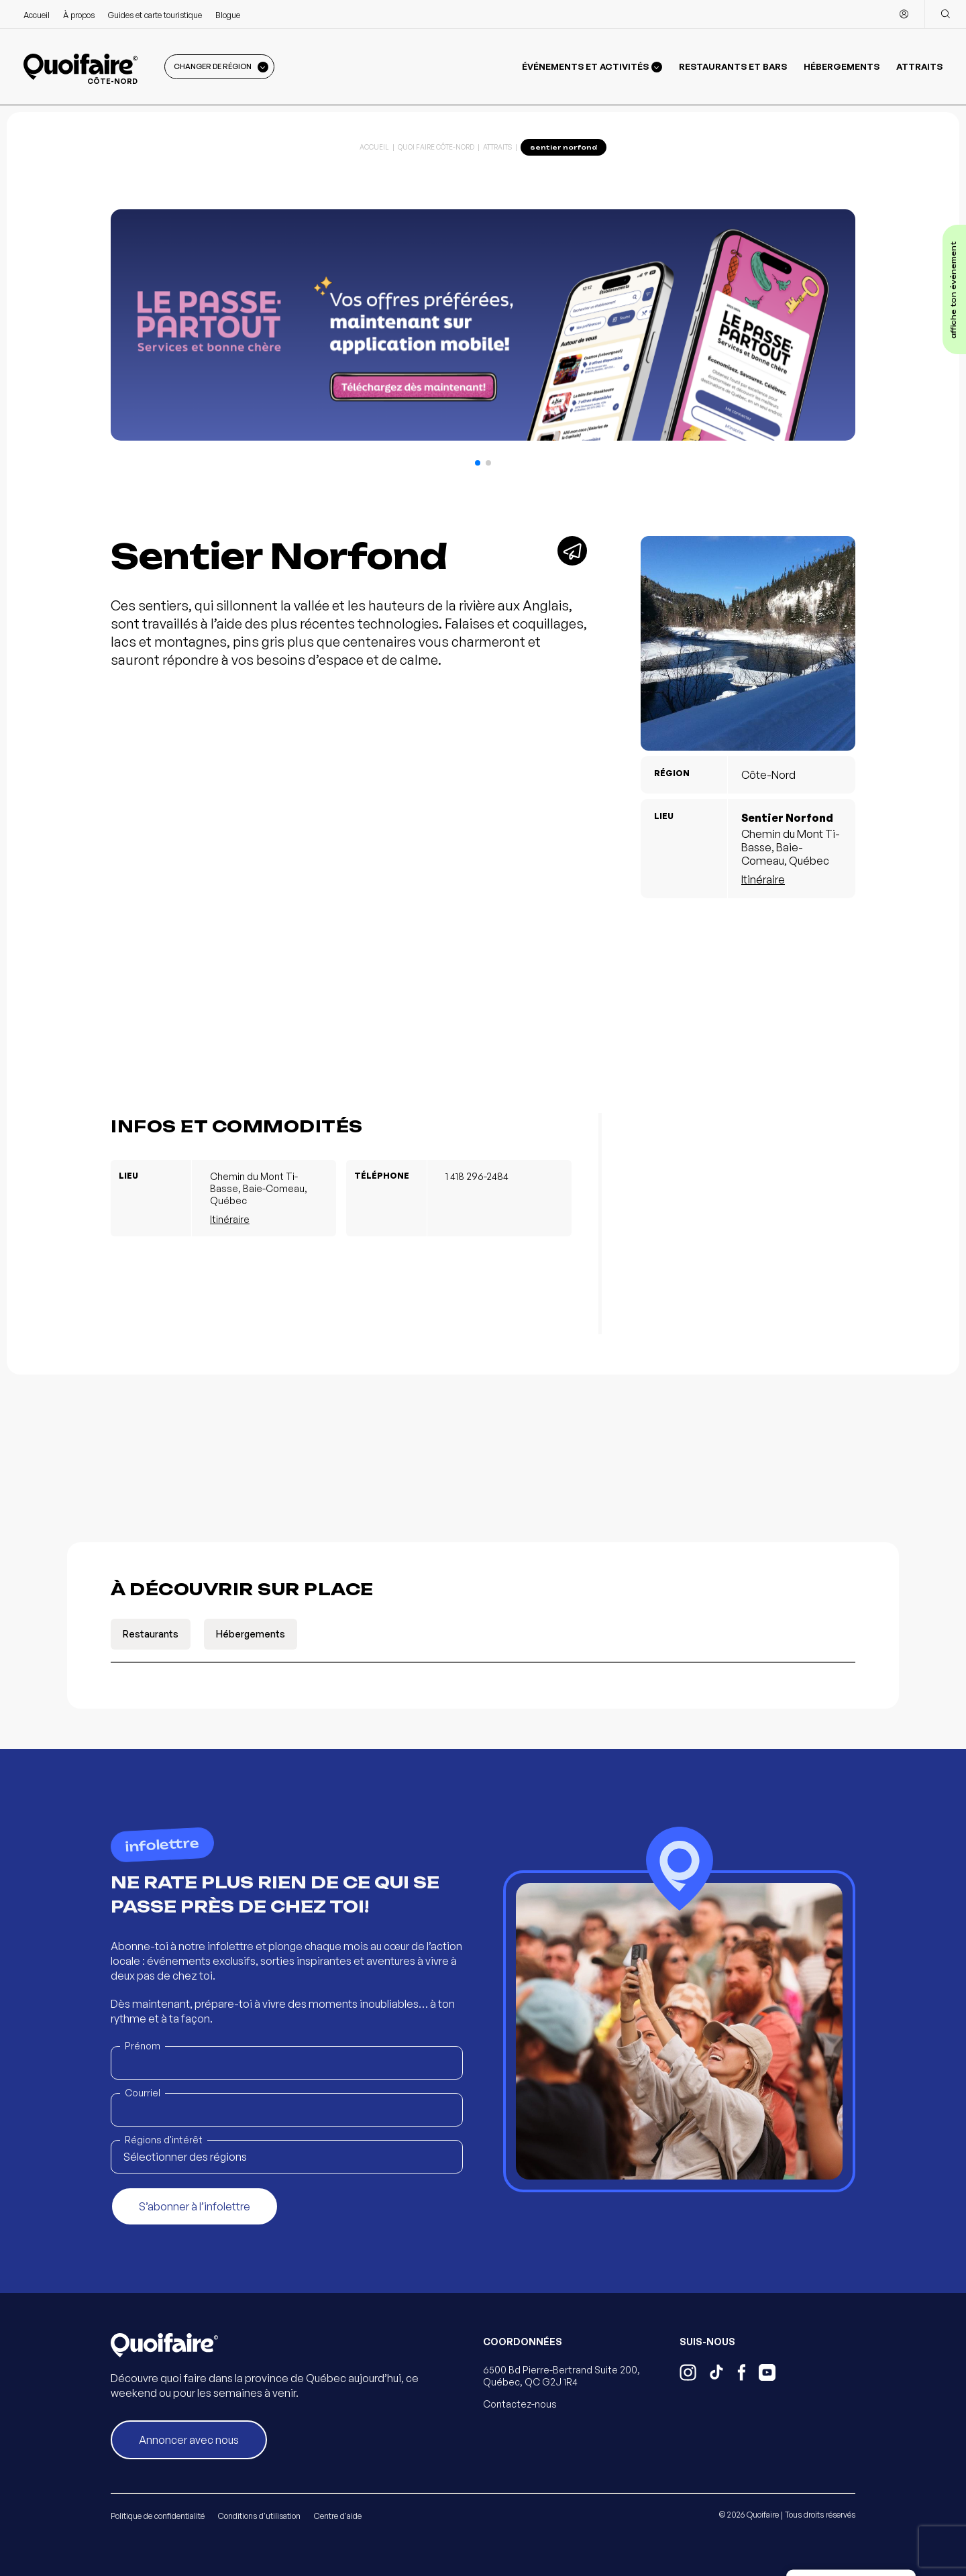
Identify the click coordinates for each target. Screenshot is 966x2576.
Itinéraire (763, 879)
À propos (79, 15)
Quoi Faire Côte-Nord (436, 147)
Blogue (227, 15)
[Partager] (572, 551)
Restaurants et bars (733, 66)
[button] (477, 463)
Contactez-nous (520, 2404)
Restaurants (150, 1634)
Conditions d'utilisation (259, 2516)
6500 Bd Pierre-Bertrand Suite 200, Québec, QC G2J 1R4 (561, 2375)
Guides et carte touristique (155, 15)
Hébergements (841, 66)
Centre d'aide (338, 2516)
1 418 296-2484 (476, 1176)
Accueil (36, 15)
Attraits (919, 66)
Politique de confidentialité (158, 2516)
